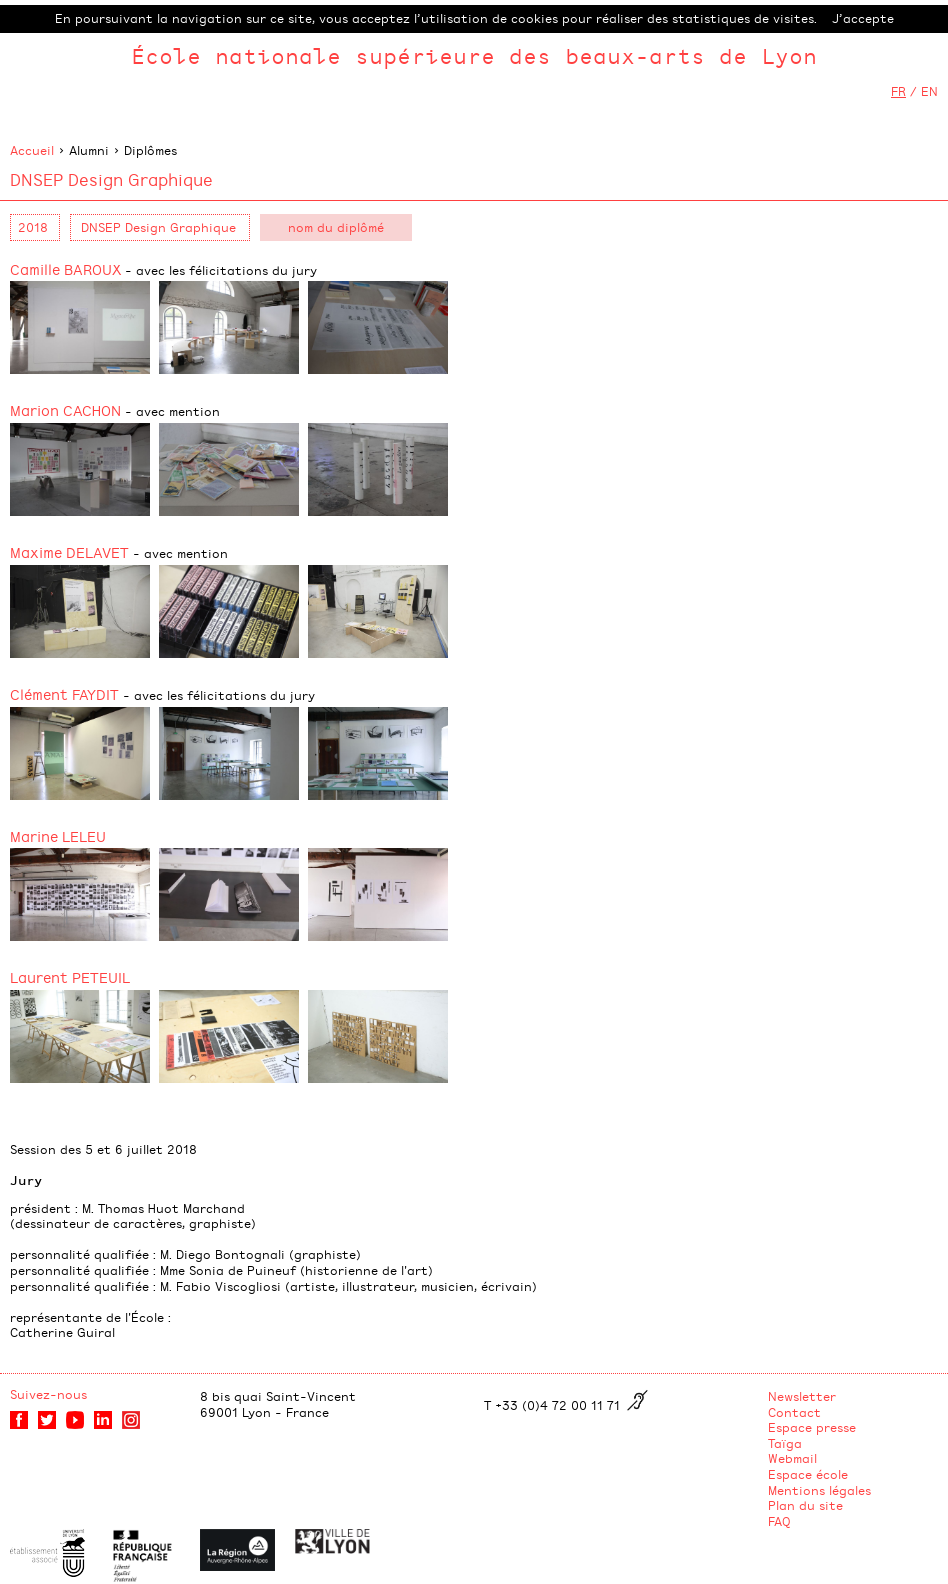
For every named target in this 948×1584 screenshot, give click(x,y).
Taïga (785, 1443)
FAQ (779, 1521)
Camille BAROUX (163, 268)
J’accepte (863, 18)
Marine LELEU (58, 835)
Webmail (792, 1458)
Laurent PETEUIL (70, 976)
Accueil (32, 150)
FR (898, 91)
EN (929, 91)
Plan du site (805, 1505)
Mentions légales (819, 1490)
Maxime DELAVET (119, 551)
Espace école (808, 1474)
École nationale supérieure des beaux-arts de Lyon (474, 55)
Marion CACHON (115, 409)
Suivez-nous (48, 1394)
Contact (794, 1412)
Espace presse (812, 1427)
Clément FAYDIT (162, 693)
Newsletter (802, 1396)
